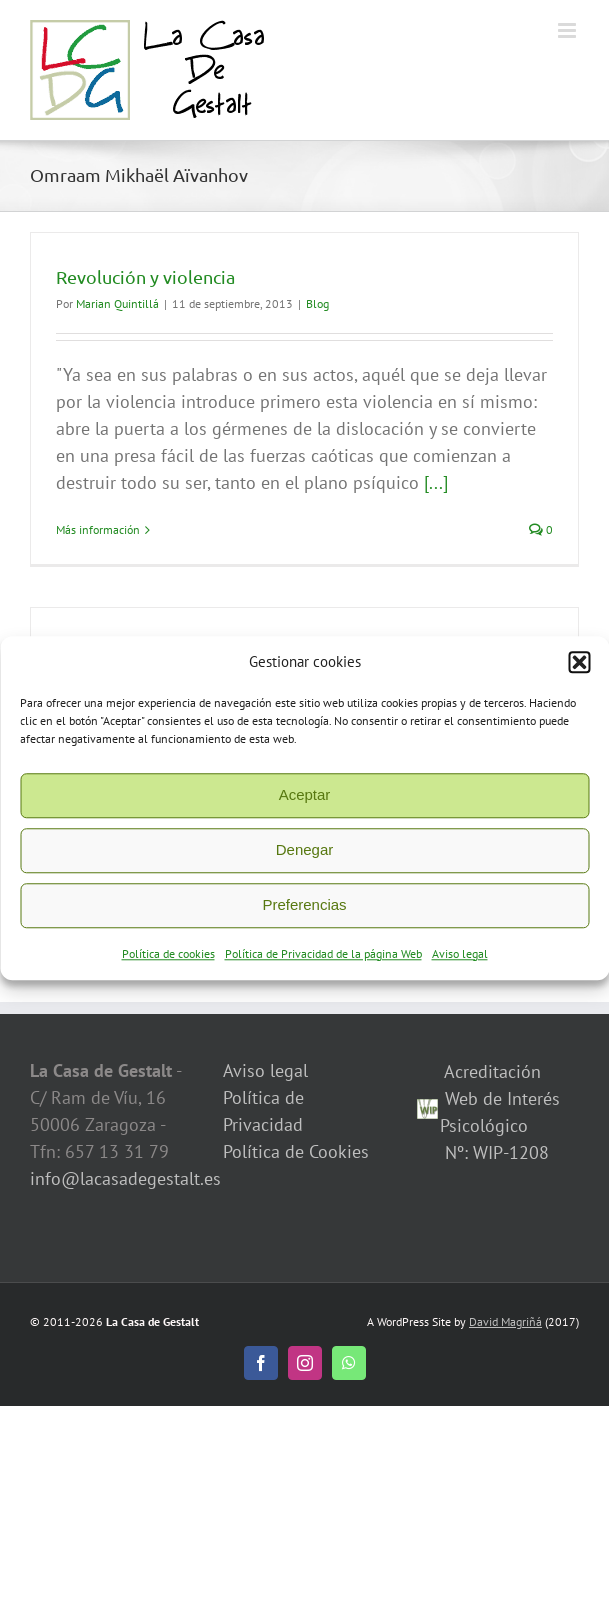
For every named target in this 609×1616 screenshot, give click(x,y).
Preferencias (304, 912)
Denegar (305, 857)
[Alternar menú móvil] (568, 30)
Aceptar (305, 802)
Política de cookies (168, 960)
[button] (579, 670)
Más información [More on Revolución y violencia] (98, 529)
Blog (317, 303)
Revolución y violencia (145, 276)
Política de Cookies (296, 1151)
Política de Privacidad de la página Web (323, 960)
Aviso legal (460, 960)
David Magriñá (505, 1321)
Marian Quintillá (117, 303)
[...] (436, 482)
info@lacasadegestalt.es (125, 1178)
